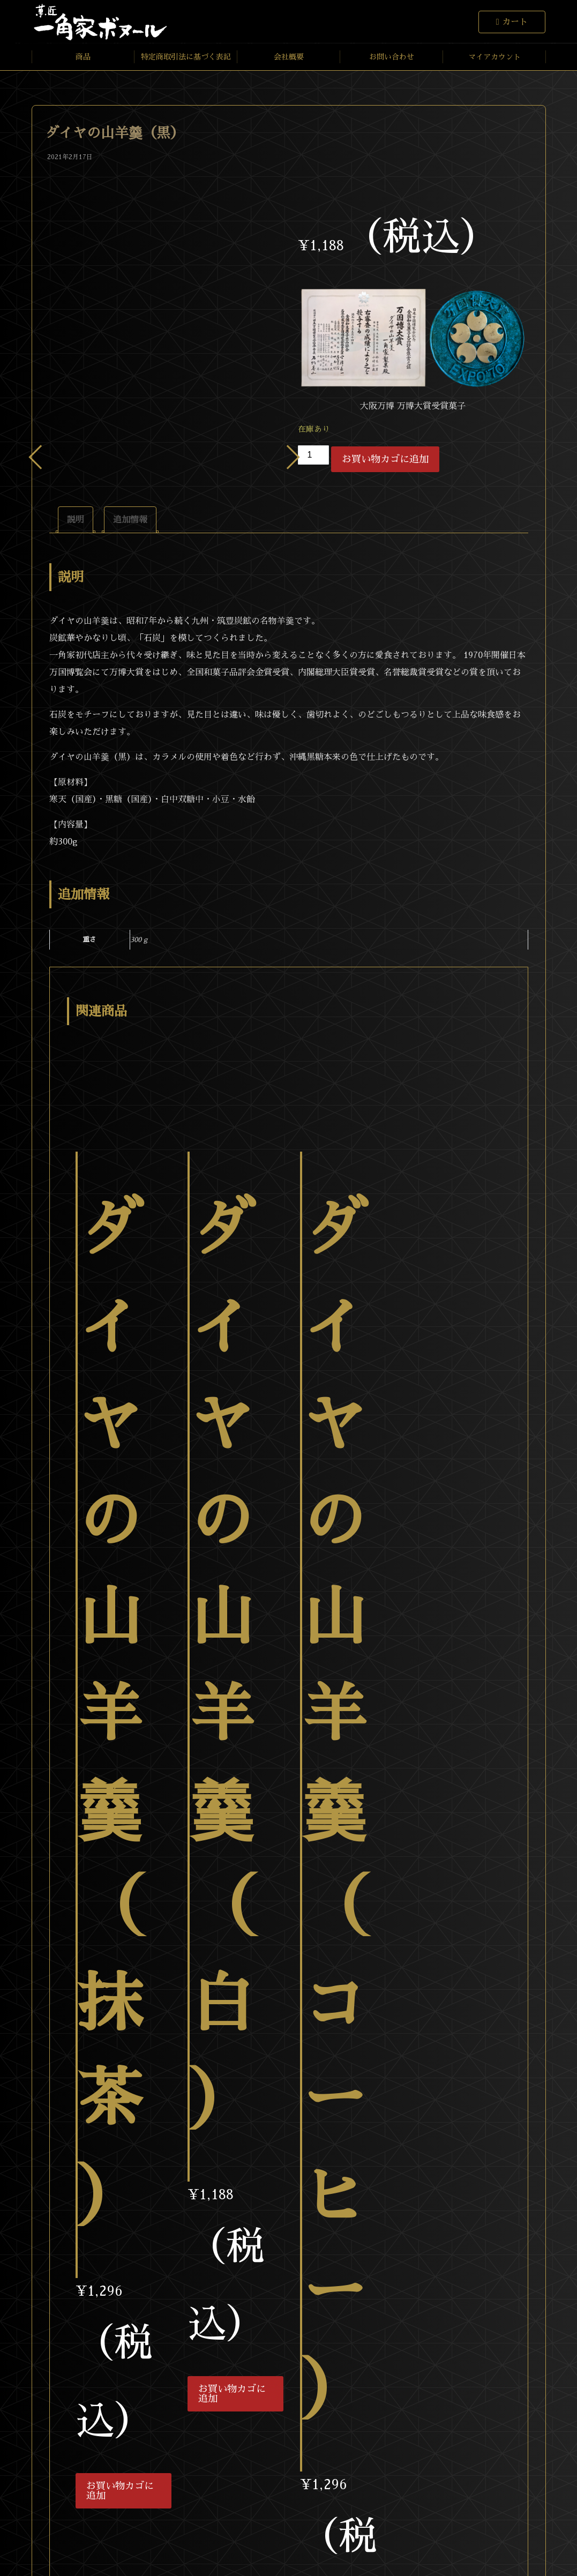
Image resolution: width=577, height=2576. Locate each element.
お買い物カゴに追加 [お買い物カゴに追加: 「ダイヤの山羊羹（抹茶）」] (120, 2490)
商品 (83, 57)
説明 (75, 520)
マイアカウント (494, 57)
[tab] (75, 519)
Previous (40, 457)
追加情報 (130, 520)
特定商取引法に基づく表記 (186, 57)
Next (287, 457)
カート (515, 22)
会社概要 (289, 57)
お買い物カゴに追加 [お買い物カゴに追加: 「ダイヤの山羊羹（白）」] (232, 2393)
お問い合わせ (391, 57)
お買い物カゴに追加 (385, 459)
